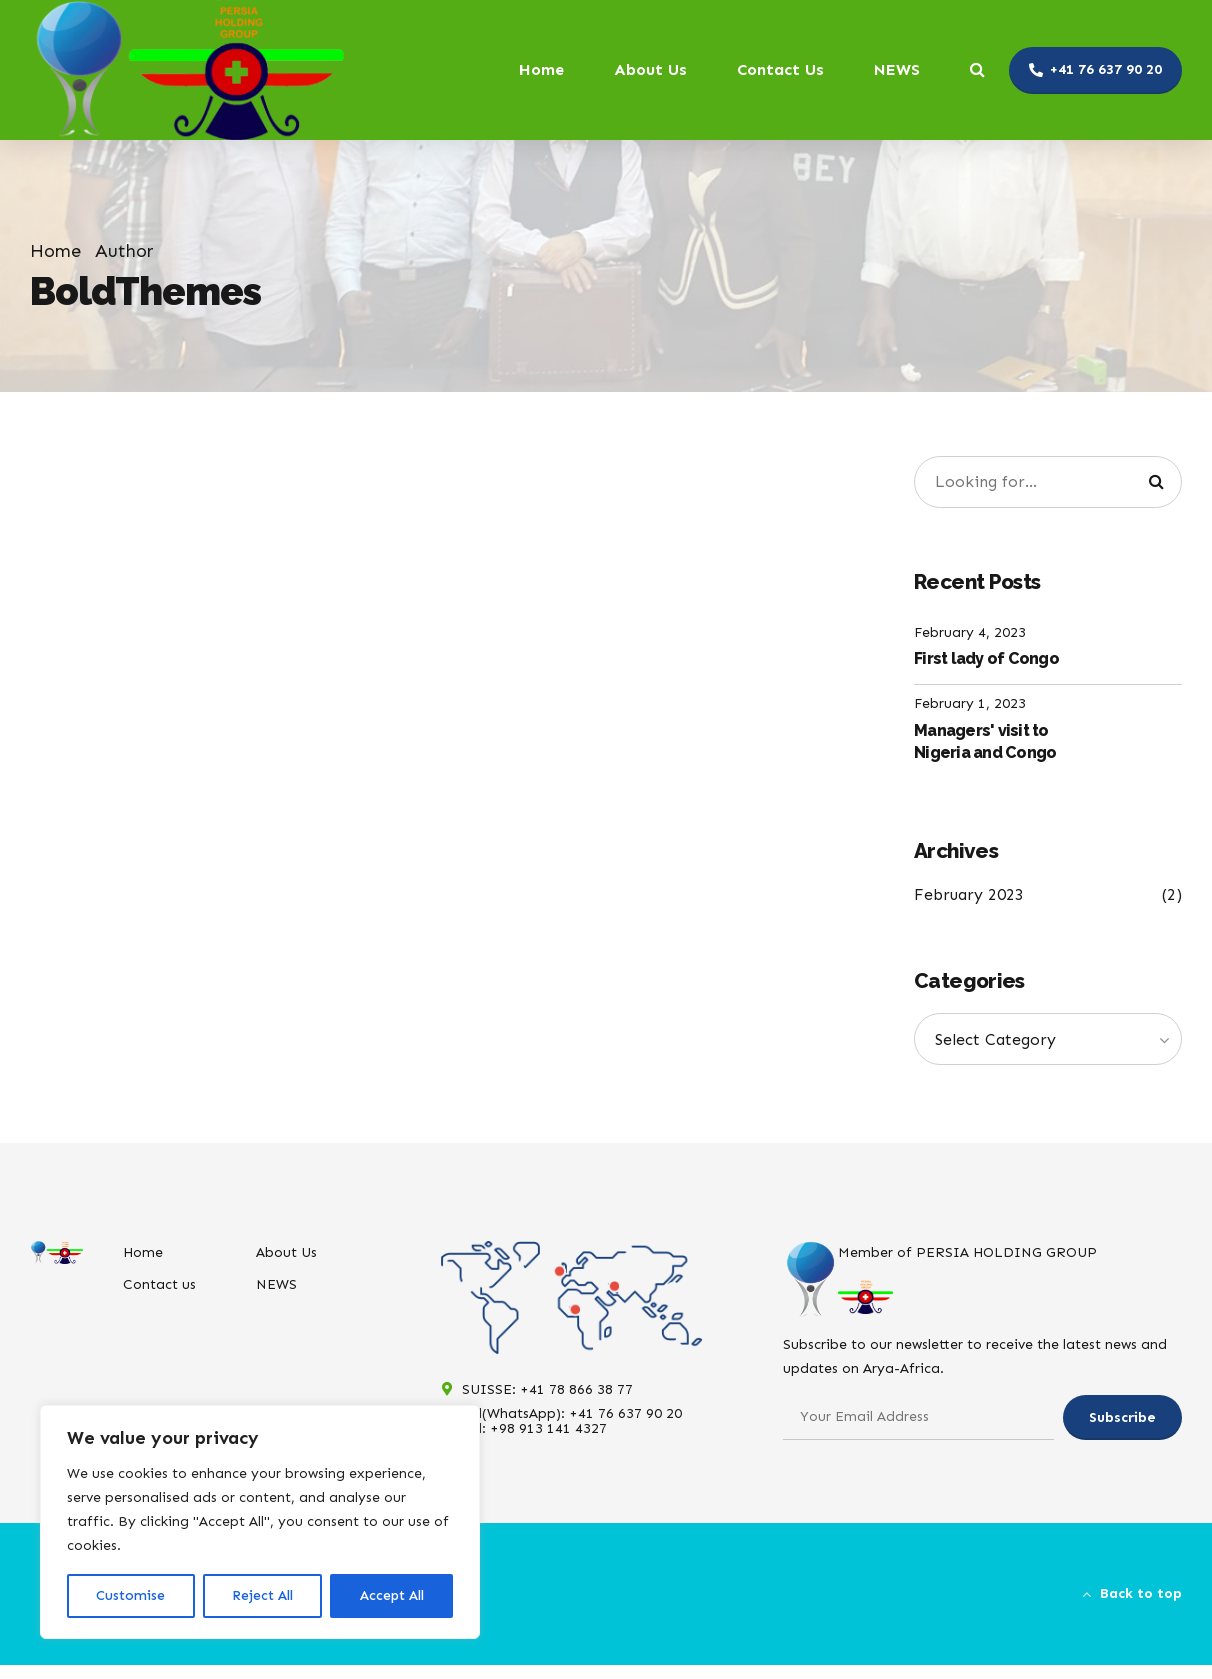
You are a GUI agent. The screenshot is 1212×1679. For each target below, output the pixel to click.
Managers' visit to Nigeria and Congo (985, 741)
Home (541, 69)
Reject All (262, 1595)
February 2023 (969, 894)
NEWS (897, 69)
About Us (650, 69)
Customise (130, 1595)
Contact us (159, 1284)
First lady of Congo (986, 658)
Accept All (392, 1595)
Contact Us (780, 69)
